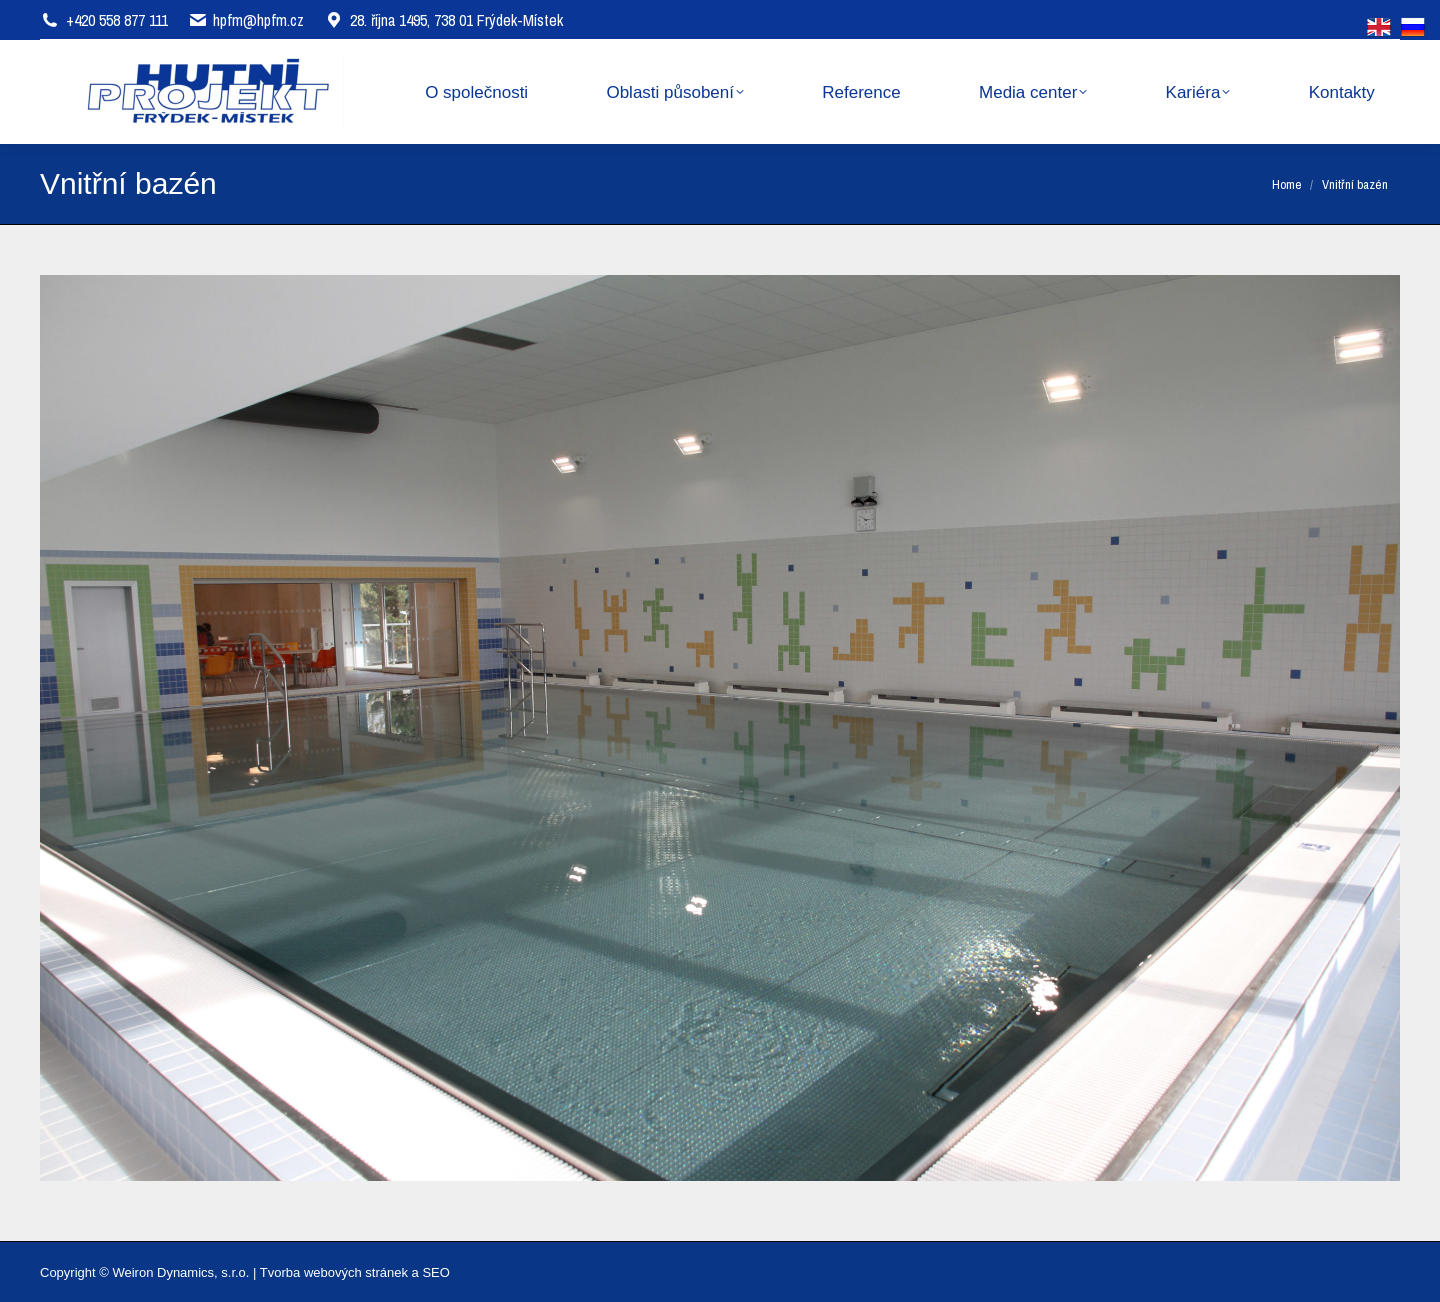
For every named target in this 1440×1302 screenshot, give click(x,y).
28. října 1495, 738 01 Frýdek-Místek (443, 20)
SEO (435, 1272)
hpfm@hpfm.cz (258, 20)
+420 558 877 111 (117, 20)
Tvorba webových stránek (334, 1272)
